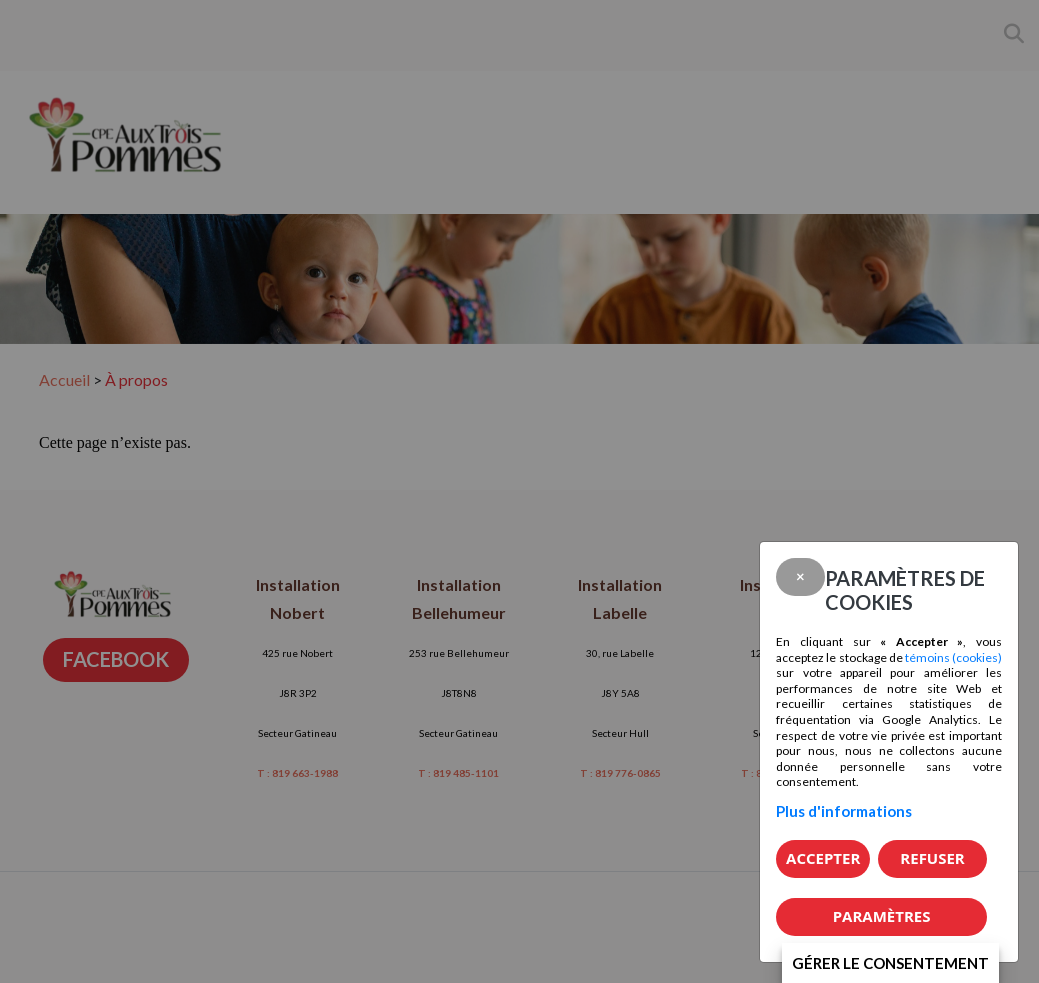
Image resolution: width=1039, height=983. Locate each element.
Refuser (932, 858)
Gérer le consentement (890, 963)
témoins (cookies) (953, 657)
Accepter (823, 858)
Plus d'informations (844, 811)
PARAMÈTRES (882, 916)
